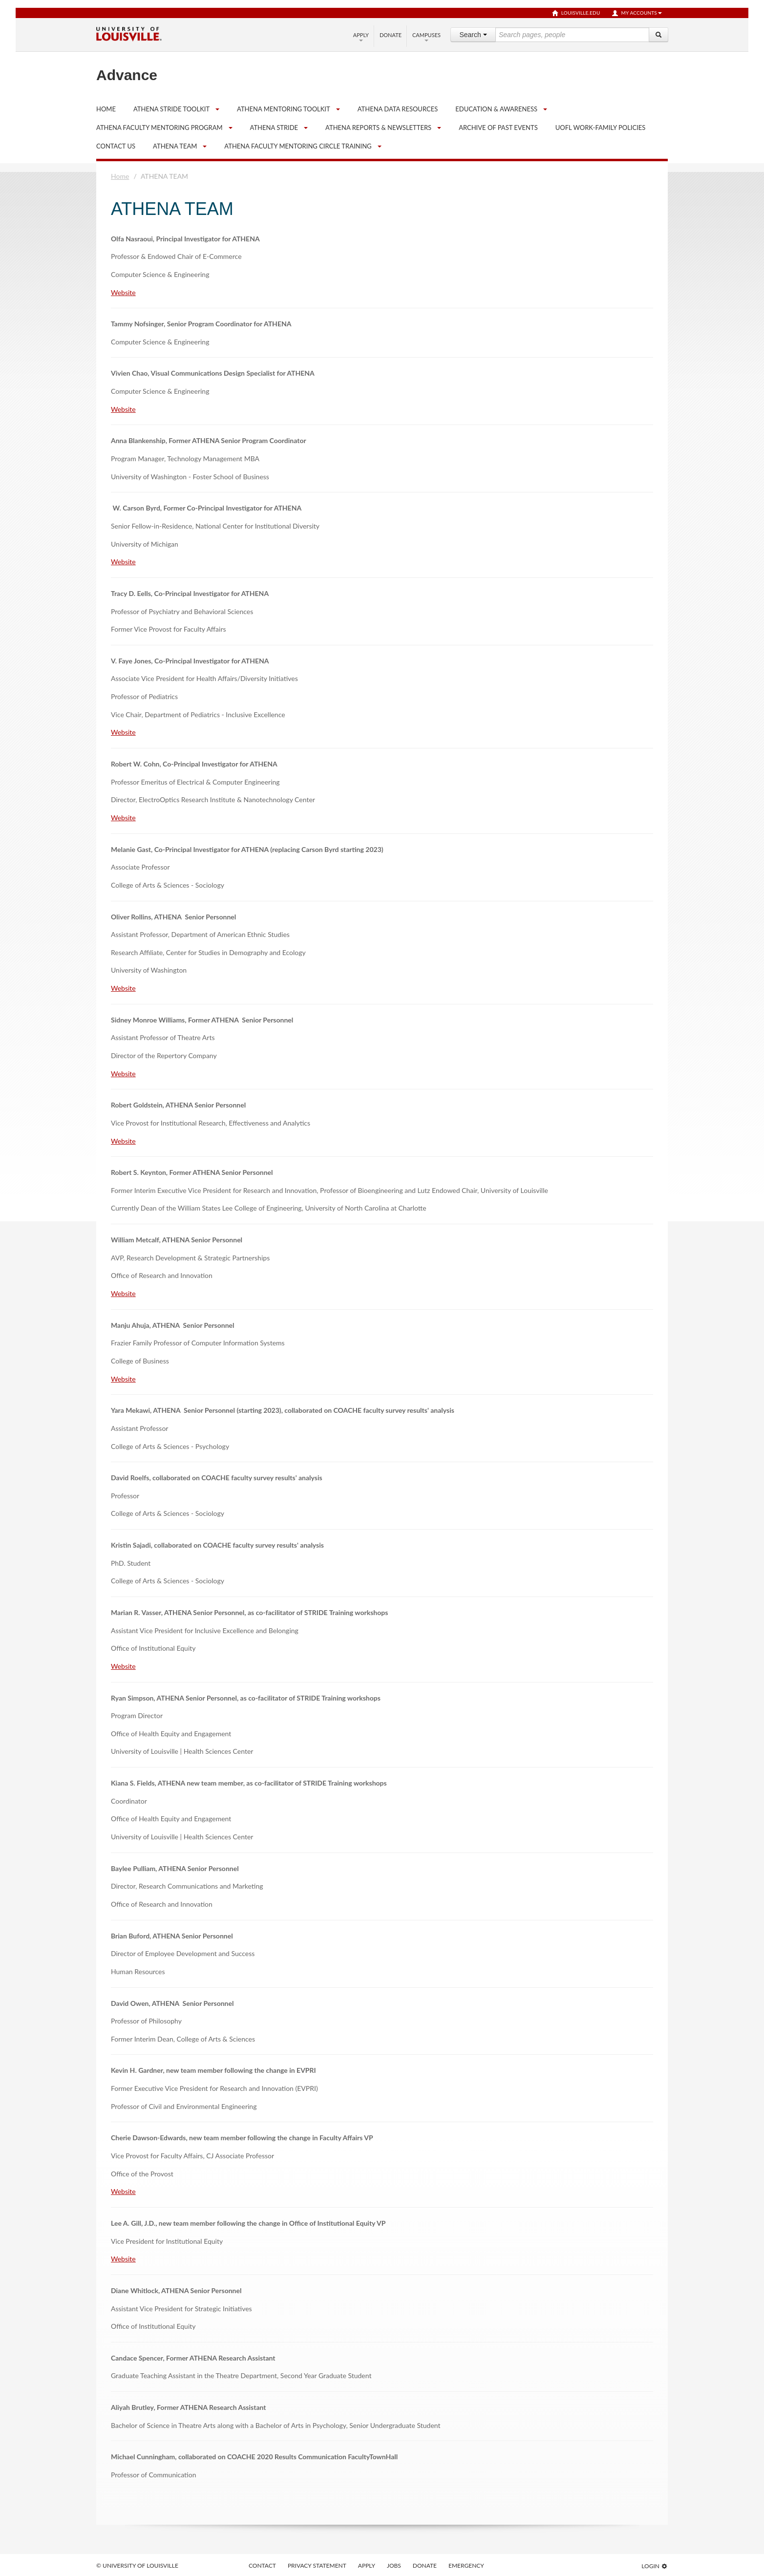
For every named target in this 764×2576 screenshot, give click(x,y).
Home (120, 176)
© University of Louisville (137, 2565)
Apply (361, 37)
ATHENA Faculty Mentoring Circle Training (297, 146)
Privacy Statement (317, 2565)
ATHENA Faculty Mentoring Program (159, 127)
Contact (262, 2565)
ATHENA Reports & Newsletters (378, 127)
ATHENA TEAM (175, 146)
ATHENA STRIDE (274, 127)
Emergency (466, 2565)
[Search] (658, 34)
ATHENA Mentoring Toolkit (283, 109)
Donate (391, 35)
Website (123, 292)
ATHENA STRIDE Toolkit (171, 109)
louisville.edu (576, 13)
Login (654, 2566)
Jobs (394, 2565)
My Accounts (637, 13)
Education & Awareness (496, 109)
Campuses (426, 37)
